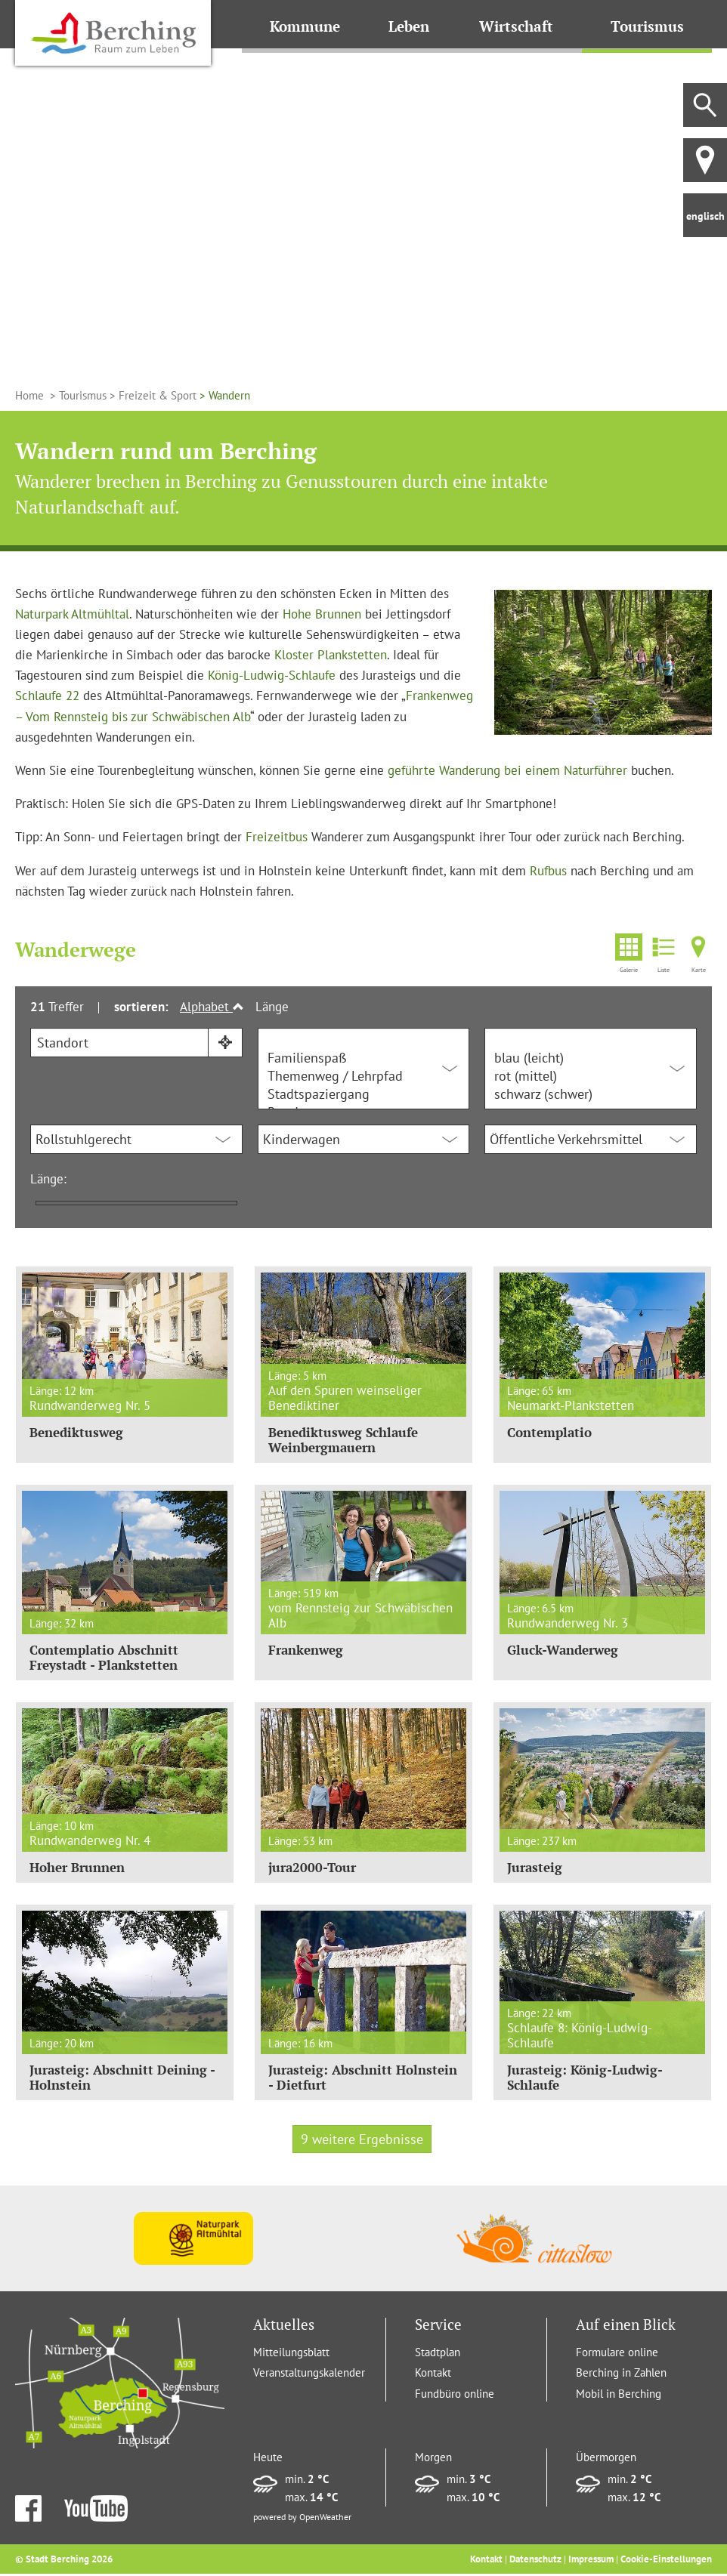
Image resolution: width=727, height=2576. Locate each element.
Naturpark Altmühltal (72, 614)
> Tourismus (77, 395)
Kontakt (433, 2375)
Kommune (305, 26)
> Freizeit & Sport (151, 395)
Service (438, 2327)
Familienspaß (364, 1058)
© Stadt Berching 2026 (64, 2561)
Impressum (591, 2561)
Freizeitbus (277, 836)
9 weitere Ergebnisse (362, 2140)
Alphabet (212, 1006)
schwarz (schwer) (590, 1094)
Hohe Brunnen (322, 614)
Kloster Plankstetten (330, 654)
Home (31, 395)
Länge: (48, 1179)
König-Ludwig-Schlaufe (272, 675)
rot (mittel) (590, 1076)
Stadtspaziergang (364, 1094)
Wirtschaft (519, 26)
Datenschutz (535, 2561)
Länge (272, 1006)
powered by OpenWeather (302, 2519)
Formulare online (617, 2353)
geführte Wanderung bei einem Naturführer (507, 770)
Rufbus (548, 870)
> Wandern (223, 395)
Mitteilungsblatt (291, 2353)
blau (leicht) (590, 1058)
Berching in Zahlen (621, 2375)
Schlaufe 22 (47, 695)
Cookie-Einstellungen (666, 2561)
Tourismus (647, 26)
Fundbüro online (454, 2396)
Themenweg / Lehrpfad (364, 1076)
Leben (411, 26)
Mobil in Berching (618, 2396)
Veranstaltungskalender (309, 2375)
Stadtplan (437, 2353)
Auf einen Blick (626, 2327)
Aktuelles (283, 2327)
